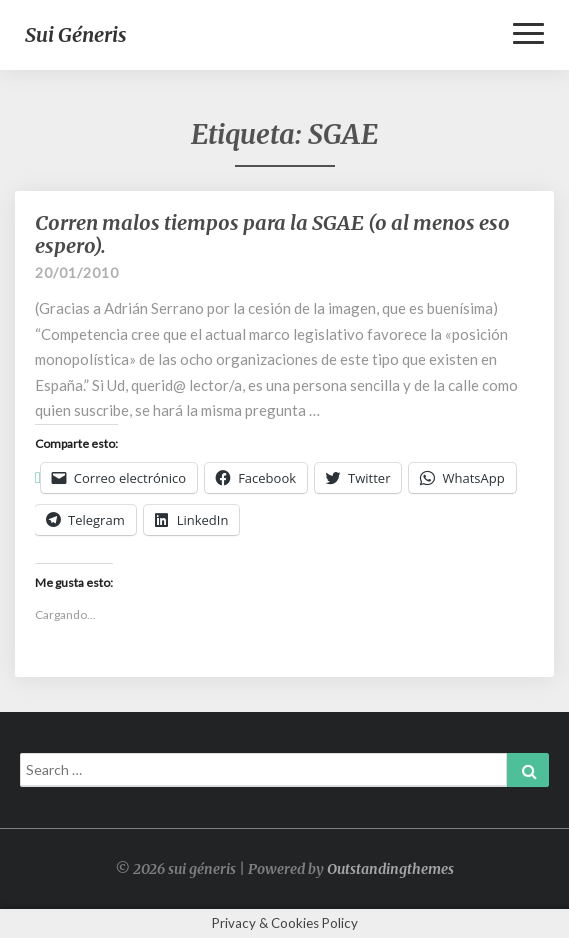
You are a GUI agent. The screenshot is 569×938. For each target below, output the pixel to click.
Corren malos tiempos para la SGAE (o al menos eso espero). (272, 234)
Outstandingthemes (390, 869)
